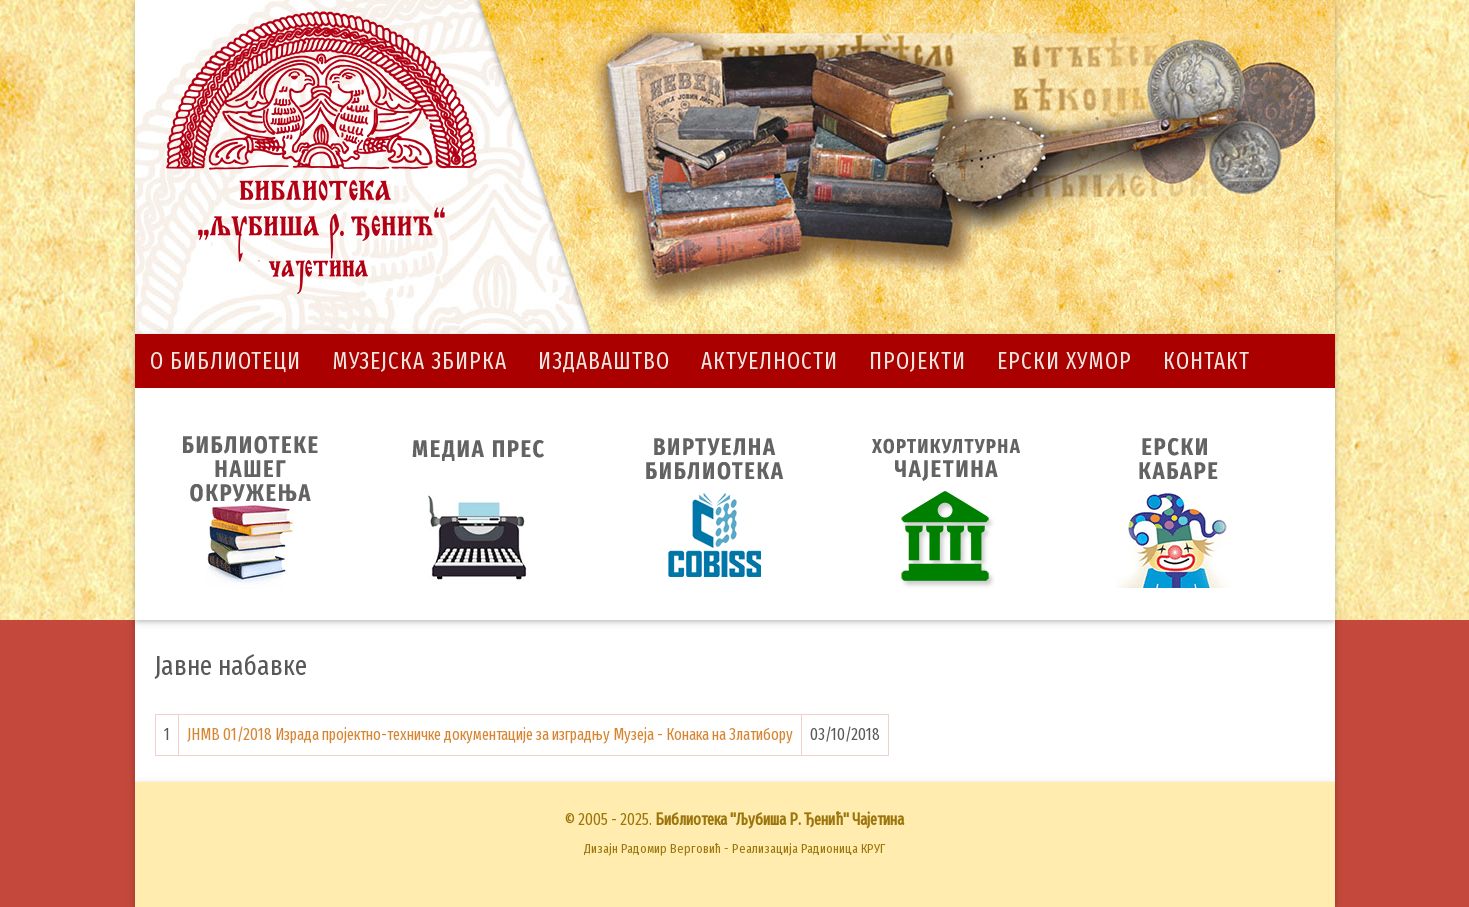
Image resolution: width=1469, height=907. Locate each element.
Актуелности (769, 361)
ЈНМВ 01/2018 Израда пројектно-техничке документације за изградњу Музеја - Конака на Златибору (490, 734)
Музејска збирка (419, 361)
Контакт (1206, 361)
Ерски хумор (1064, 361)
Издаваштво (604, 361)
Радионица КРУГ (843, 849)
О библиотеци (225, 361)
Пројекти (917, 361)
